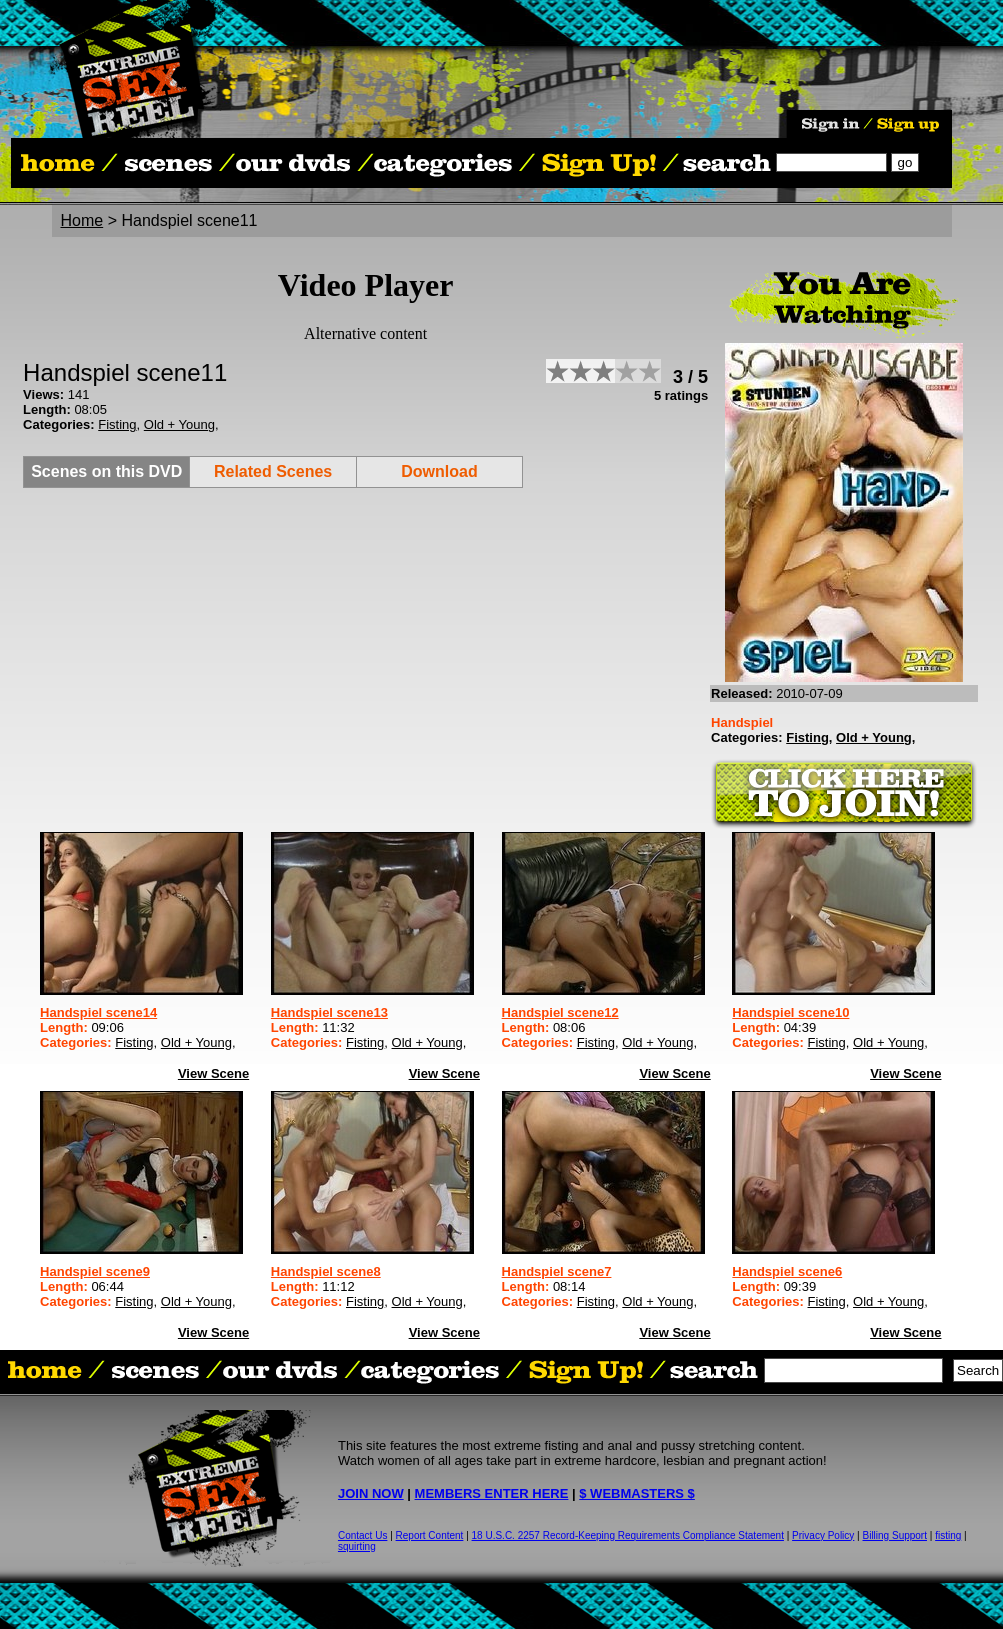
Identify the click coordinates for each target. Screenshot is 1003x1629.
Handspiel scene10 (790, 1012)
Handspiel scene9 (95, 1271)
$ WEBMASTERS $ (637, 1493)
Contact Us (362, 1535)
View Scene (213, 1073)
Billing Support (895, 1535)
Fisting (117, 424)
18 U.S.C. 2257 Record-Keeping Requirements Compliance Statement (628, 1535)
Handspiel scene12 (560, 1012)
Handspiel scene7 (557, 1271)
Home (82, 220)
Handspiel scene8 (326, 1271)
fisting (948, 1535)
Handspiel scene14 (98, 1012)
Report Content (430, 1535)
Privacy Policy (823, 1535)
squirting (357, 1546)
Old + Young (179, 424)
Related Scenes (273, 471)
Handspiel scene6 (787, 1271)
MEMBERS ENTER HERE (492, 1493)
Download (439, 471)
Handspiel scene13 (329, 1012)
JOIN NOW (371, 1493)
